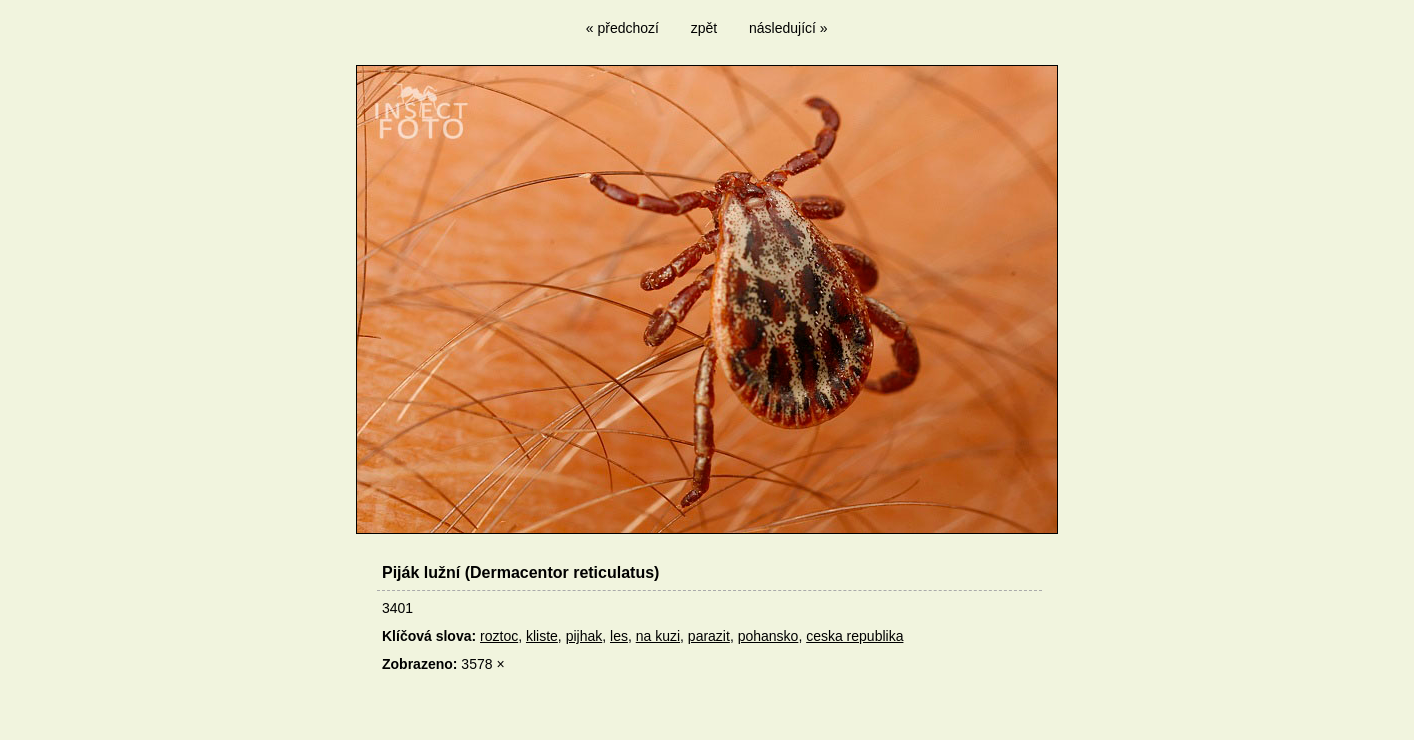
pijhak (584, 636)
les (619, 636)
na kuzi (658, 636)
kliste (542, 636)
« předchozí (622, 28)
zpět (704, 28)
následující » (788, 28)
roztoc (499, 636)
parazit (709, 636)
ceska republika (854, 636)
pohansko (768, 636)
